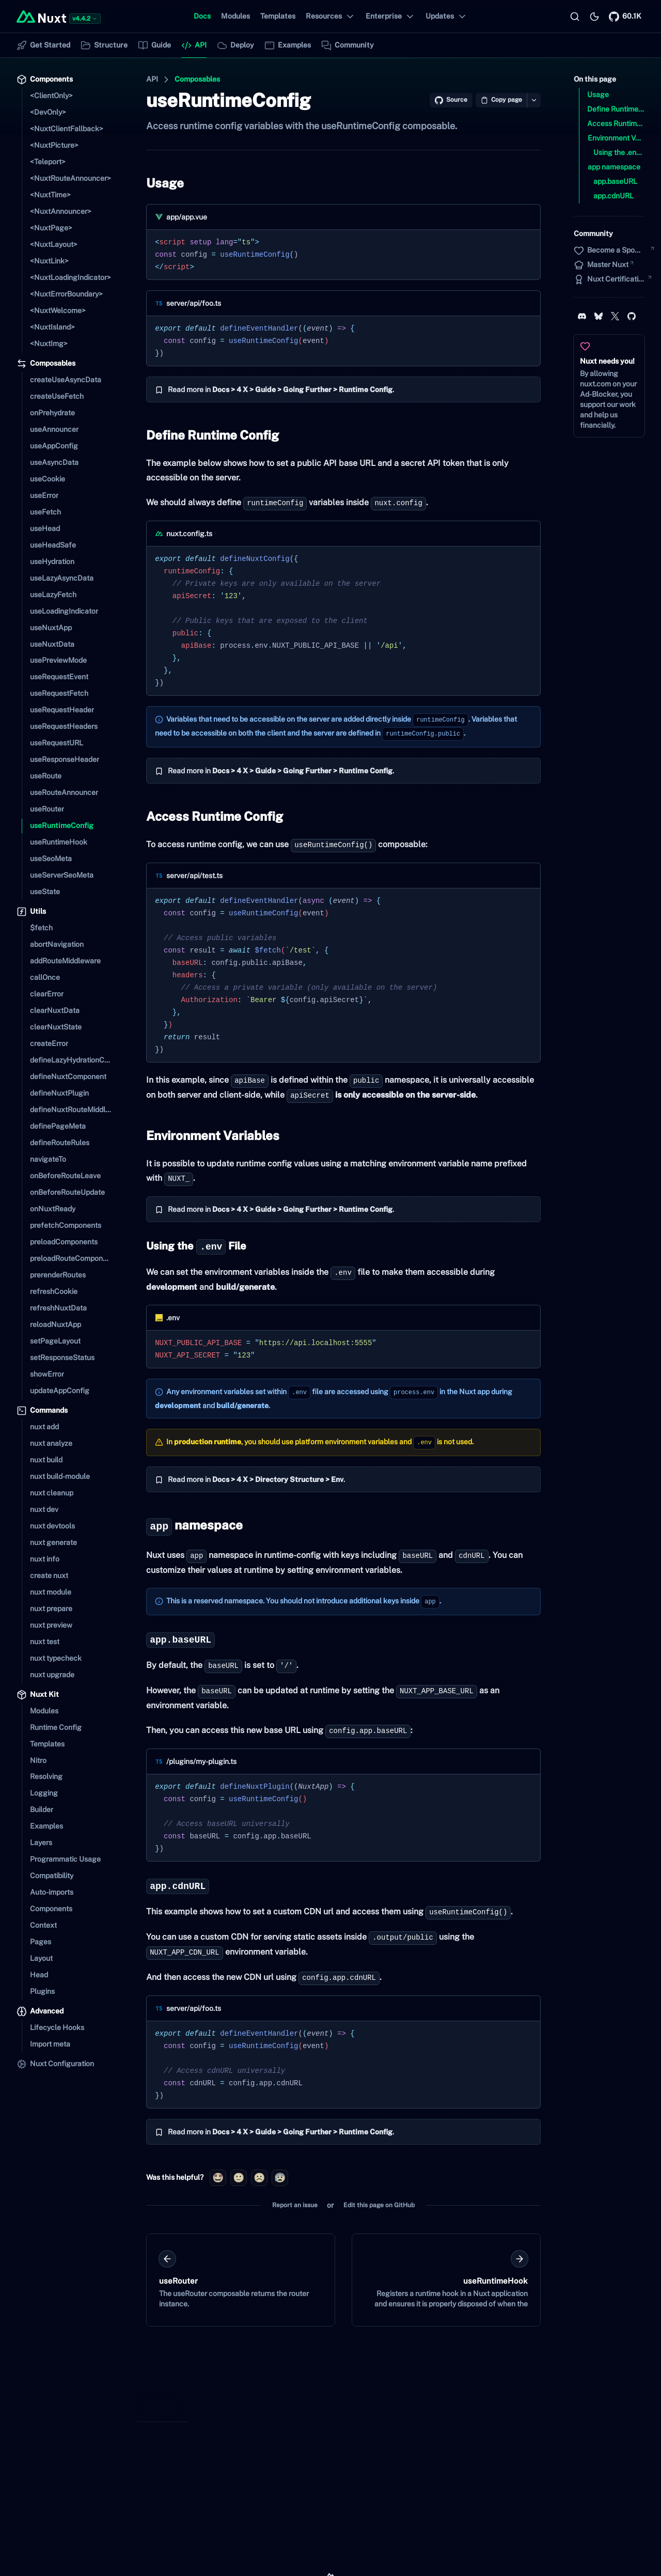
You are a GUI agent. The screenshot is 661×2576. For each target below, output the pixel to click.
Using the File (194, 1246)
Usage (163, 183)
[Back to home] (41, 16)
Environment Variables (210, 1135)
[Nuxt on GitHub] (625, 16)
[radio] (218, 2177)
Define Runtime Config (210, 435)
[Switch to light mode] (594, 16)
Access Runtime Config (212, 816)
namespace (192, 1525)
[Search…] (574, 16)
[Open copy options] (534, 100)
